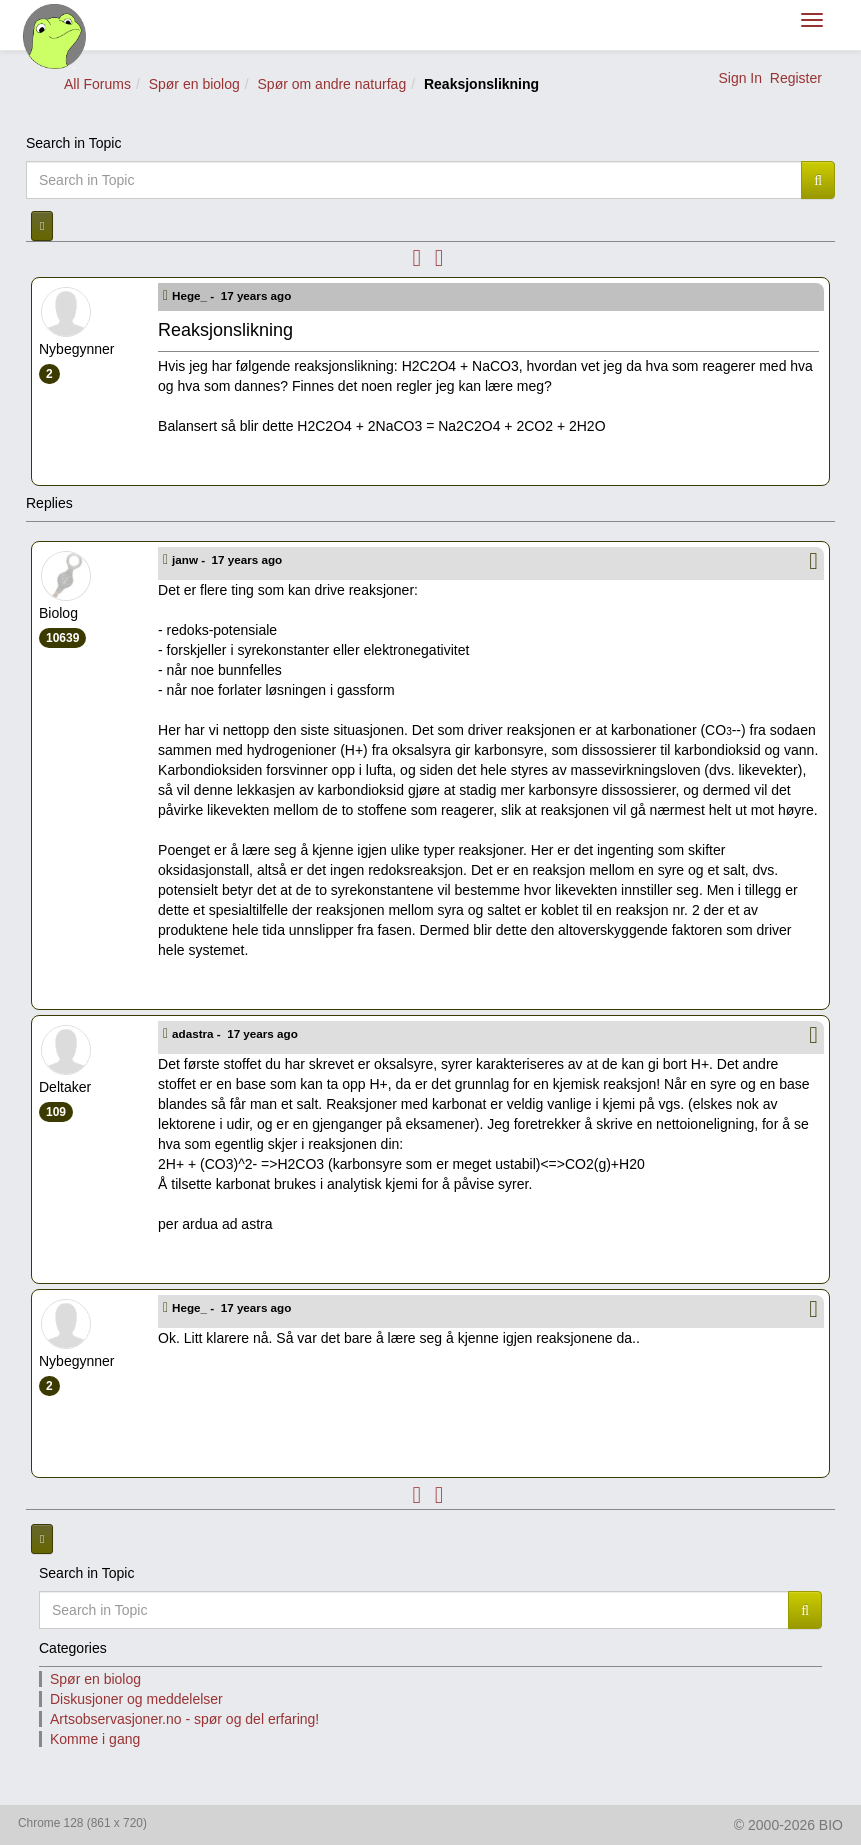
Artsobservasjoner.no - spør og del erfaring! (184, 1719)
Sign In (740, 78)
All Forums (97, 84)
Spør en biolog (194, 84)
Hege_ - (233, 295)
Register (796, 78)
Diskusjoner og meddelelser (136, 1699)
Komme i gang (95, 1739)
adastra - (236, 1033)
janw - (228, 559)
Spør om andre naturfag (332, 84)
